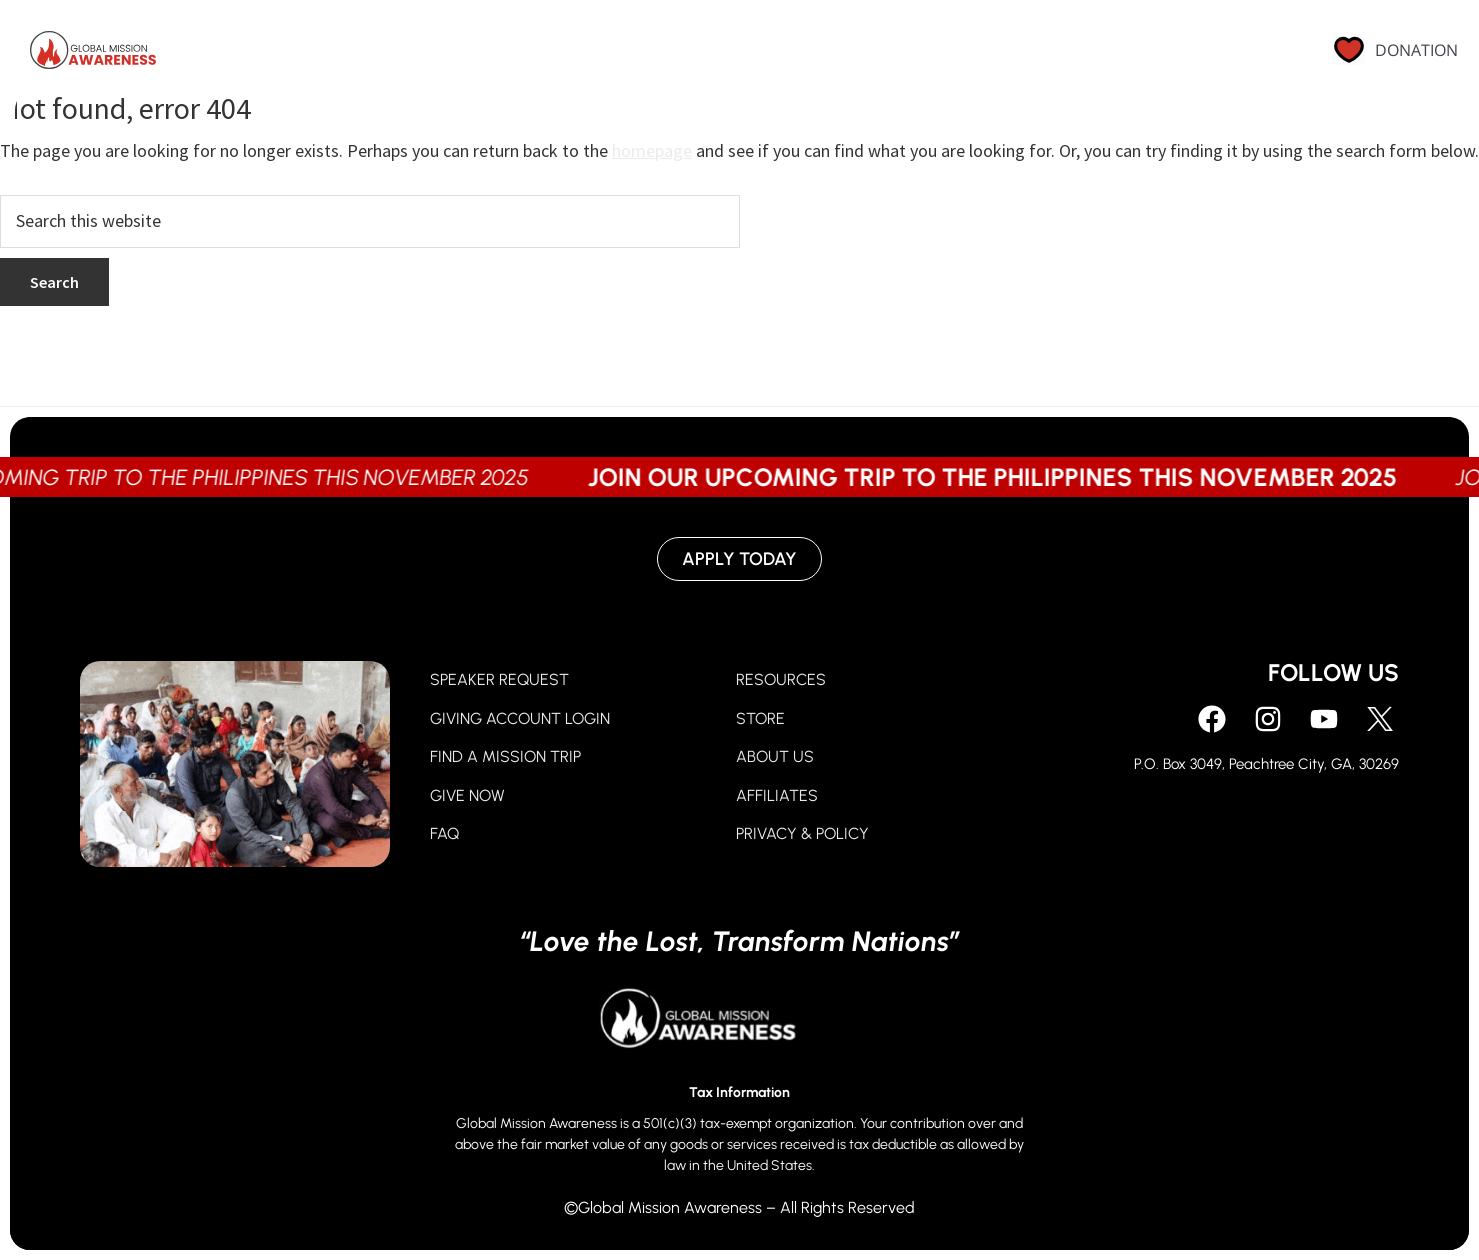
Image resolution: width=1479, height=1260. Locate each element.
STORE (760, 718)
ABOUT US (775, 756)
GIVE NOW (467, 795)
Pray (699, 55)
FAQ (444, 833)
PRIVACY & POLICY (802, 833)
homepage (652, 150)
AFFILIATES (777, 795)
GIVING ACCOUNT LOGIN (520, 718)
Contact (1201, 55)
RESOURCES (781, 679)
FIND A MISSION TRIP (505, 756)
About (952, 55)
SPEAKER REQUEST (499, 679)
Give (785, 55)
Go (864, 55)
